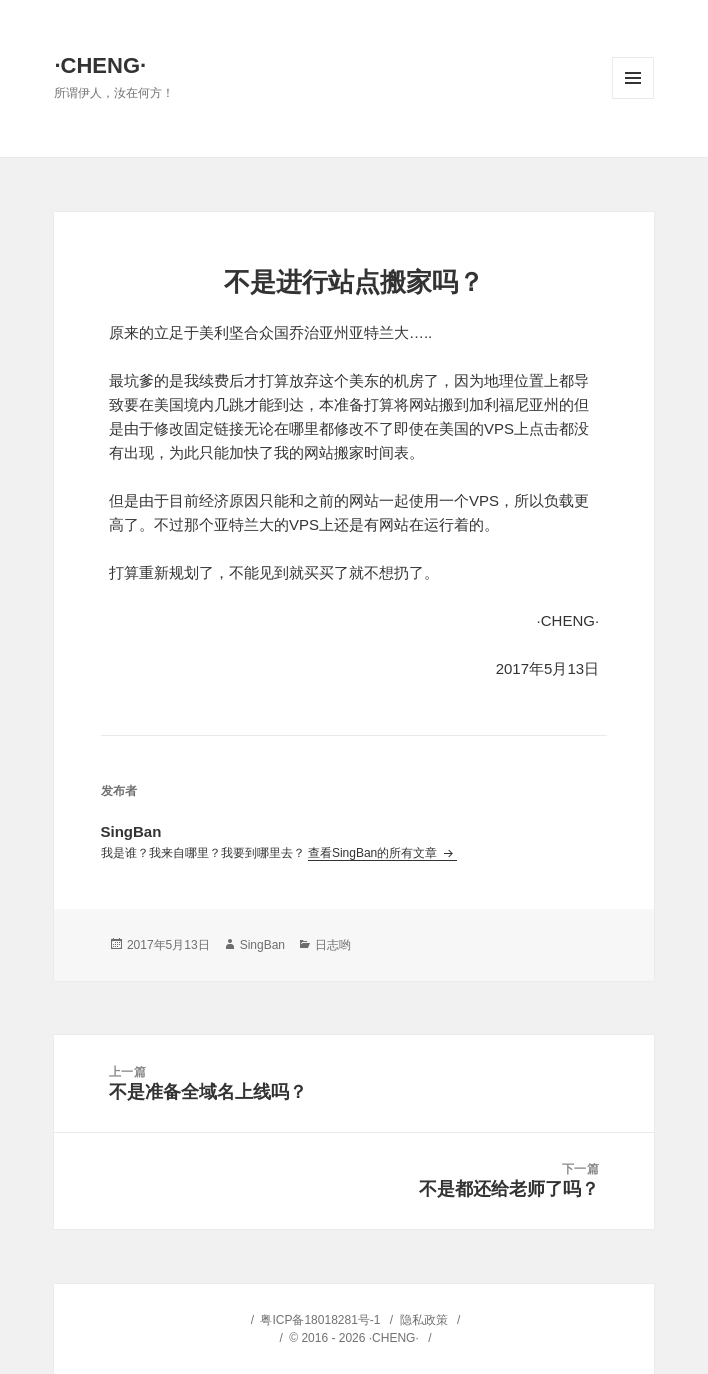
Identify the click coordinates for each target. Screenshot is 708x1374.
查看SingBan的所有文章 (374, 853)
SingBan (262, 945)
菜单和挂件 (633, 78)
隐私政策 (424, 1320)
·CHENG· (100, 65)
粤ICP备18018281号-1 (320, 1320)
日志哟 (333, 945)
